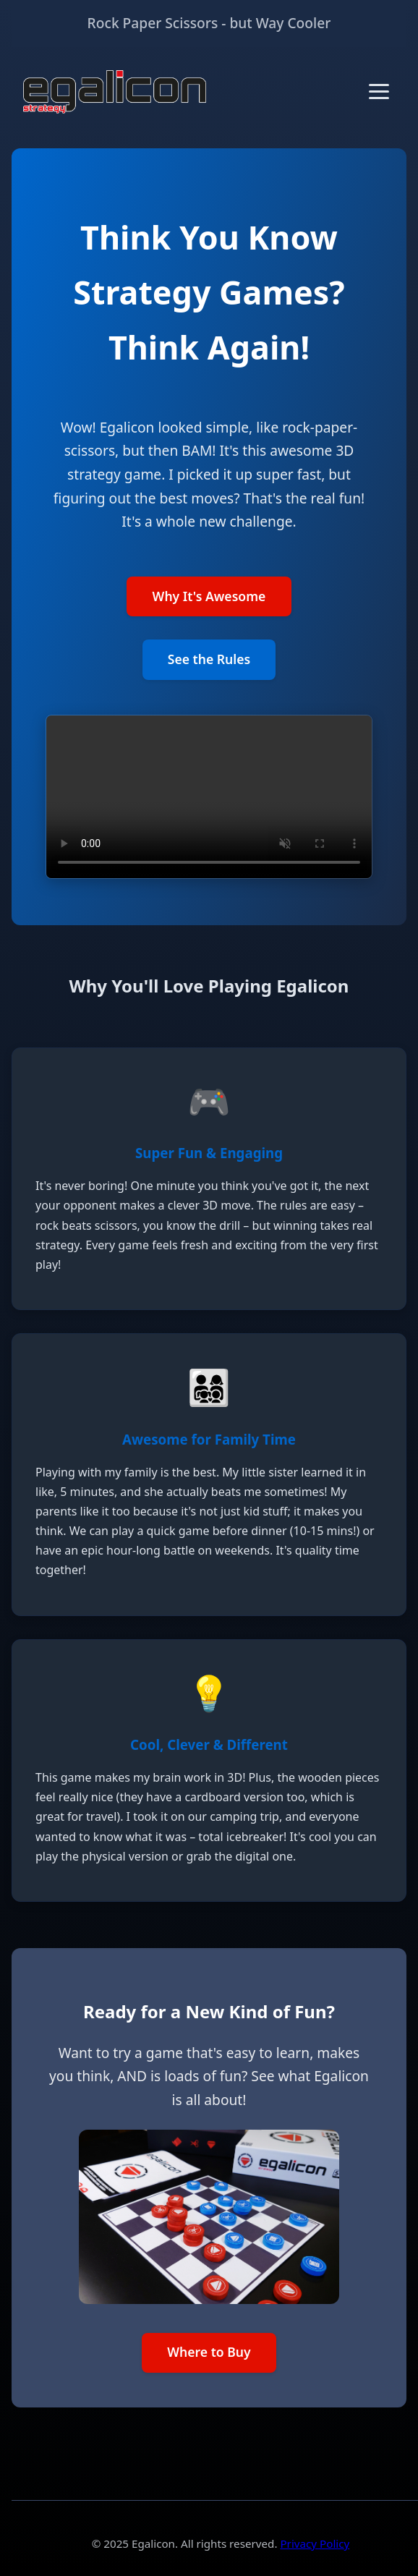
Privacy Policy (314, 2543)
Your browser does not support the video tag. (209, 797)
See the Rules (209, 659)
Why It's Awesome (209, 596)
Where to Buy (208, 2351)
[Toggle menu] (379, 92)
